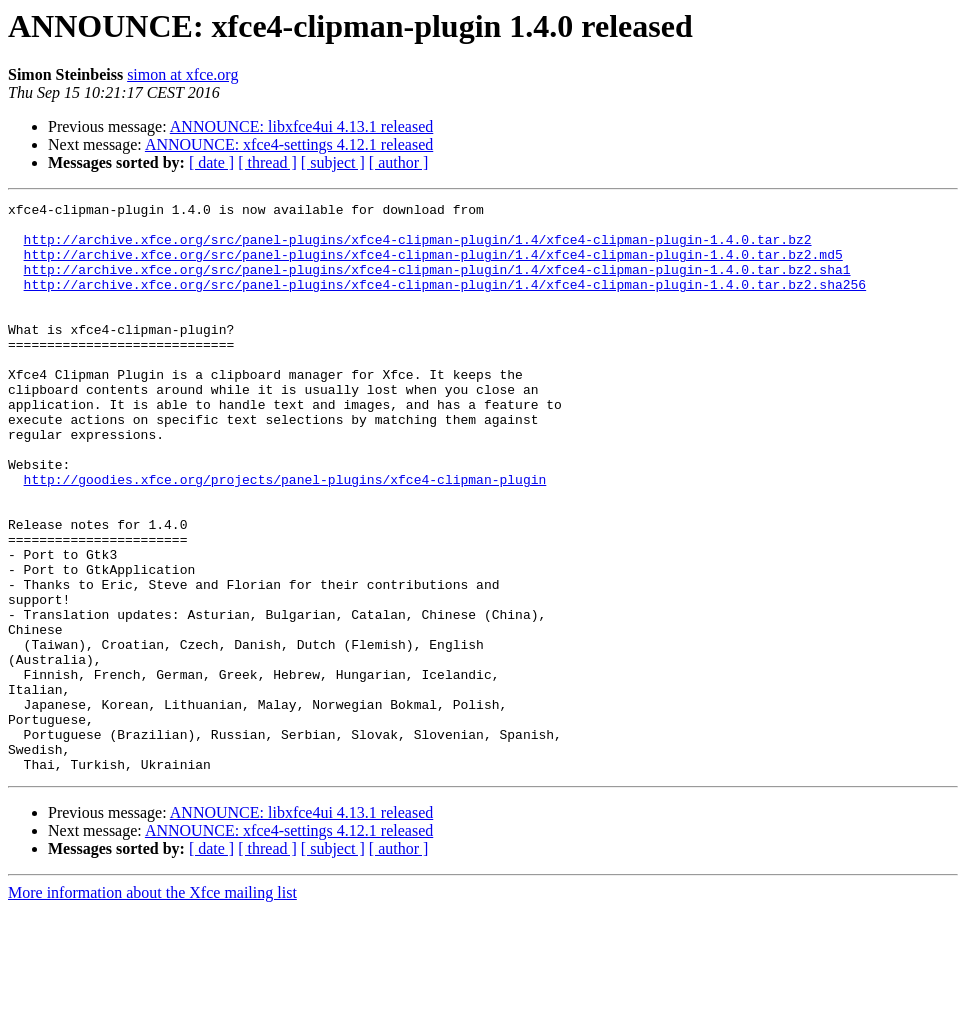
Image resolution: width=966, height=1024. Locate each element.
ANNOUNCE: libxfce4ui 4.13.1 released (302, 126)
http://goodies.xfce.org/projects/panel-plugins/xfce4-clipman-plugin (285, 536)
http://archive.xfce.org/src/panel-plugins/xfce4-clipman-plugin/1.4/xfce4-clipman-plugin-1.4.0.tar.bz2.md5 (433, 266)
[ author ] (399, 162)
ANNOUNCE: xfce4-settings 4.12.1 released (289, 144)
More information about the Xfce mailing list (152, 1006)
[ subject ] (333, 162)
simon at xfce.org (182, 74)
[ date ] (211, 162)
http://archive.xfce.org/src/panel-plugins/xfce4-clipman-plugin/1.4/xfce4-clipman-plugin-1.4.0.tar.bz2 (418, 248)
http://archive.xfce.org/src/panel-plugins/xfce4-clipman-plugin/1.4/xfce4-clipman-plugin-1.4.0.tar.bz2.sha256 (445, 302)
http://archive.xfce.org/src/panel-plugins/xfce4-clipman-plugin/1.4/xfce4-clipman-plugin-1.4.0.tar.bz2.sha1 (437, 284)
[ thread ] (267, 162)
